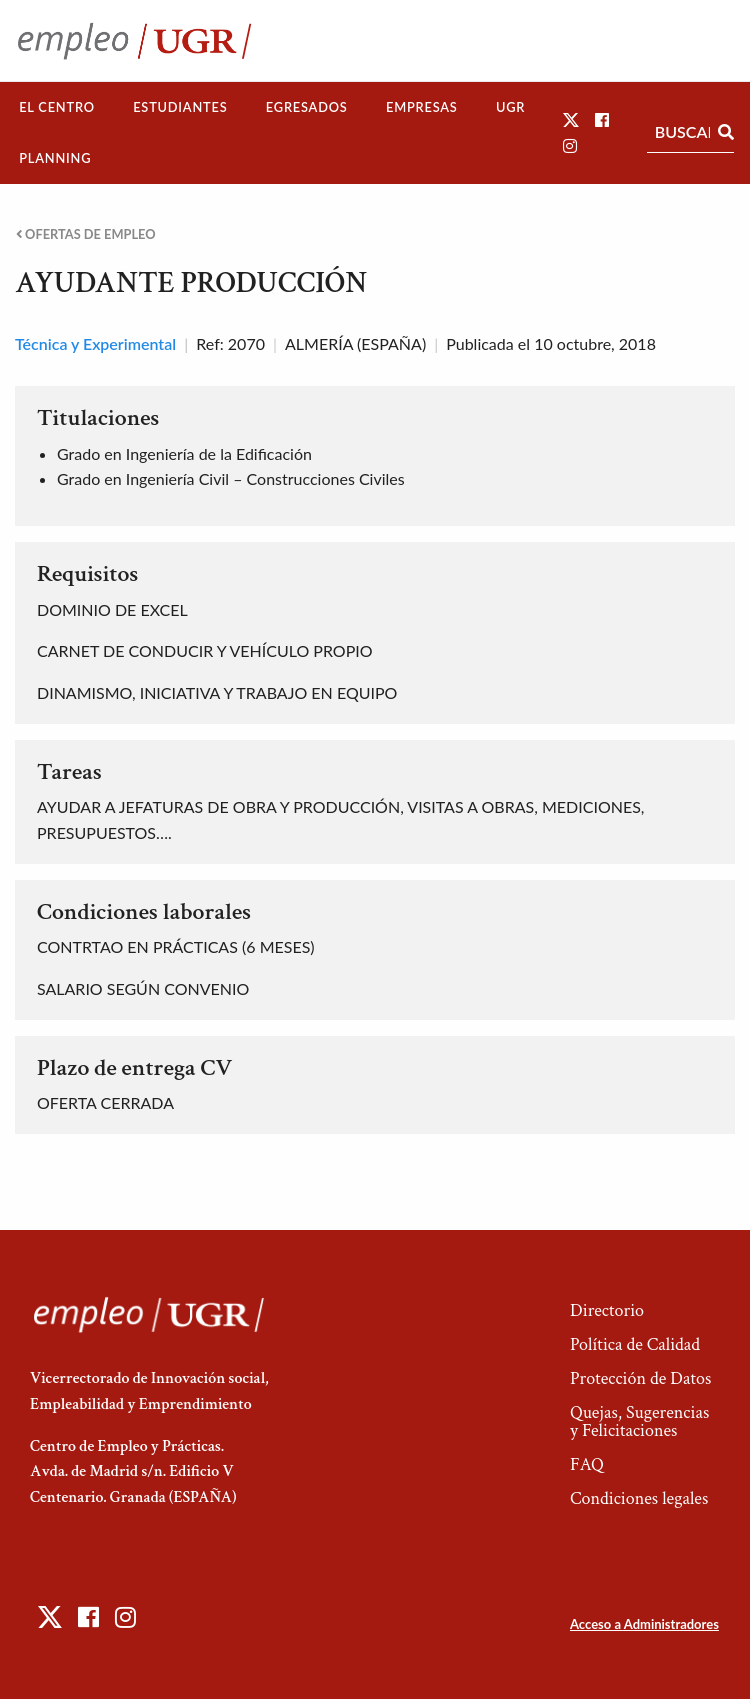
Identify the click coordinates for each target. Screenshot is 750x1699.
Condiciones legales (639, 1498)
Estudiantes (180, 107)
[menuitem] (57, 107)
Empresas (422, 107)
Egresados (307, 107)
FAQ (587, 1464)
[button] (571, 119)
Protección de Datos (640, 1378)
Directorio (607, 1310)
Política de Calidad (635, 1344)
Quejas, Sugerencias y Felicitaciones (639, 1421)
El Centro (57, 107)
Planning (55, 158)
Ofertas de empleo (86, 234)
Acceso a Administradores (644, 1624)
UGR (510, 107)
